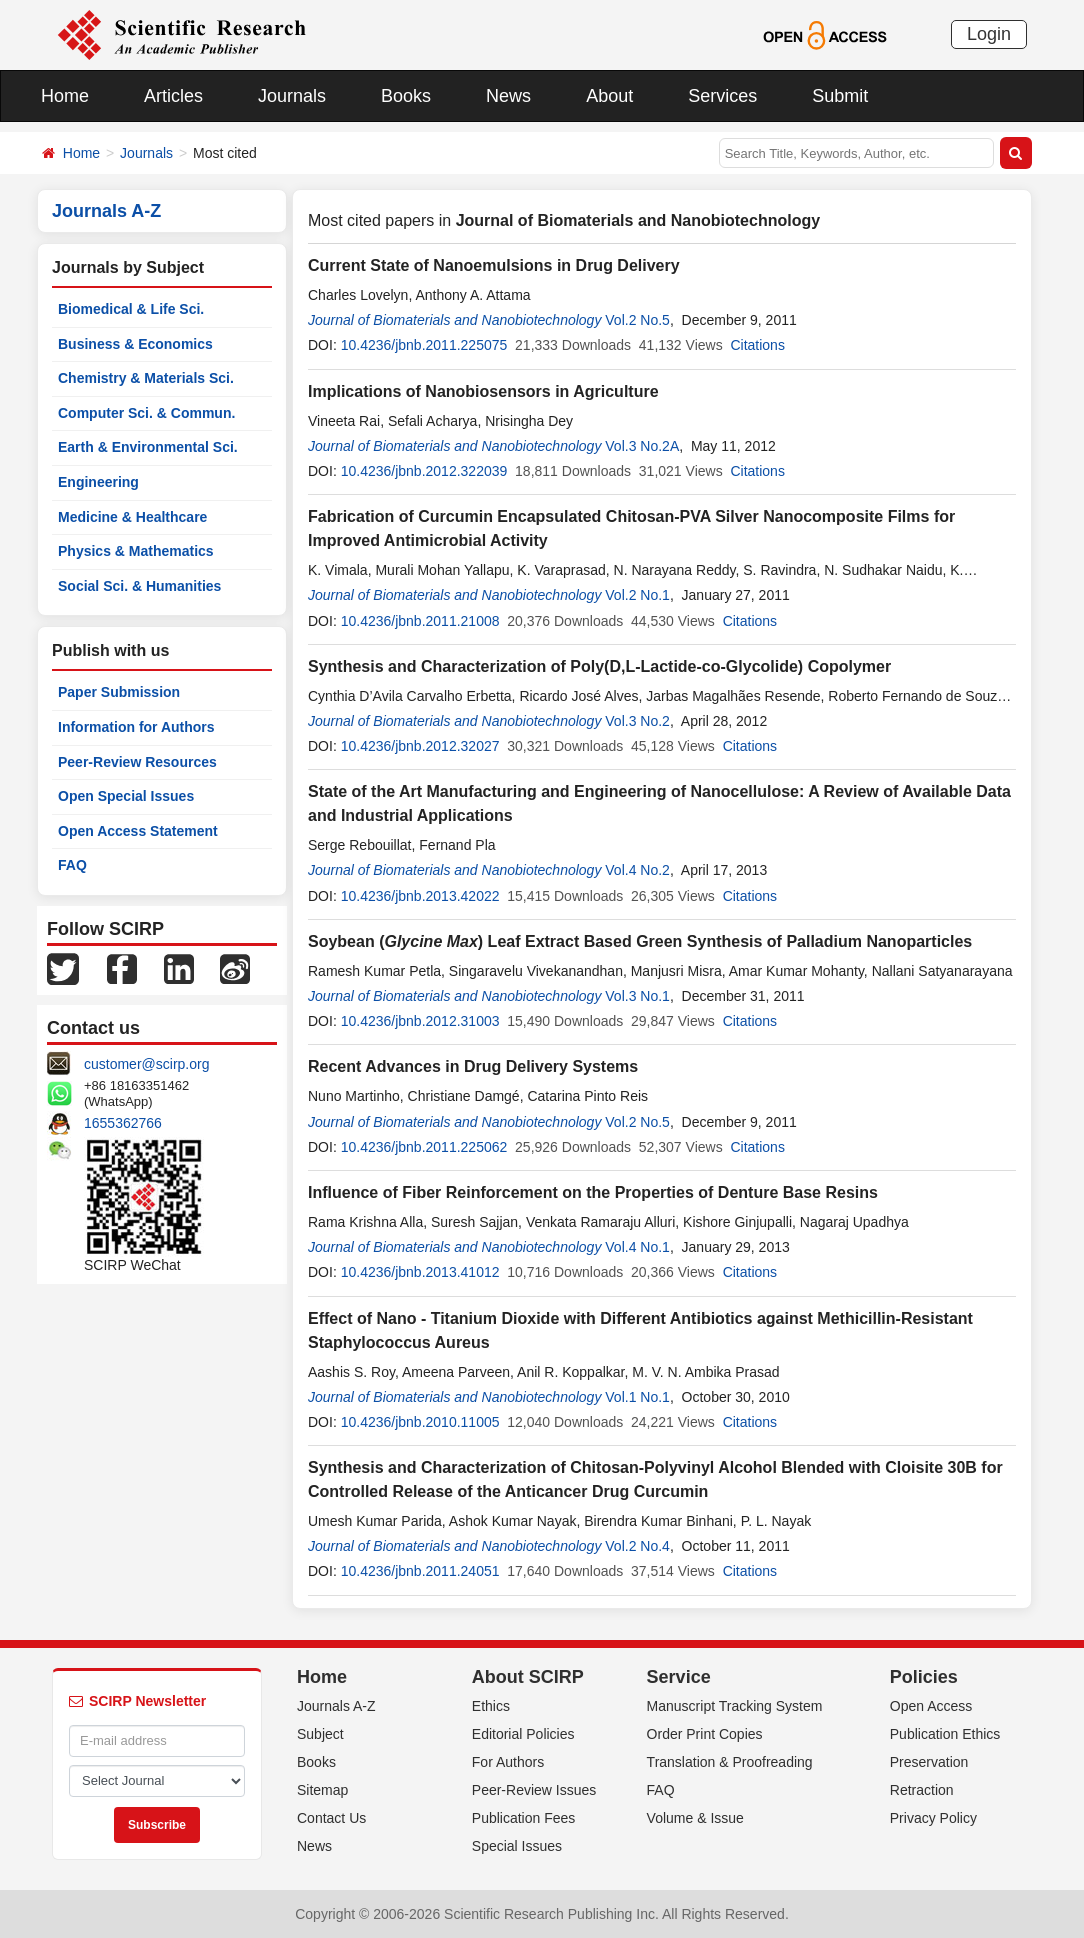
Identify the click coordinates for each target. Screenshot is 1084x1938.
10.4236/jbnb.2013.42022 (420, 896)
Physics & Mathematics (136, 551)
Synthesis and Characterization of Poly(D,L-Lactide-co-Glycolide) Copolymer (599, 666)
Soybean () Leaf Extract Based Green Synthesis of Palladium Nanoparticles (640, 941)
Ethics (491, 1706)
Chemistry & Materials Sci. (146, 378)
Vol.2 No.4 (637, 1546)
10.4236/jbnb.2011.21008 (420, 621)
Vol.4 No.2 (637, 870)
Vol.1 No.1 (637, 1397)
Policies (924, 1677)
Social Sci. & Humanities (139, 586)
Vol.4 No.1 (637, 1247)
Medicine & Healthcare (132, 517)
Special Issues (517, 1846)
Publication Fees (524, 1818)
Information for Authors (136, 727)
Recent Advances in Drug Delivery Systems (473, 1066)
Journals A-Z (336, 1706)
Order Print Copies (705, 1734)
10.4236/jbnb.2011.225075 (424, 345)
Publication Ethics (945, 1734)
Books (406, 96)
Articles (173, 96)
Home (65, 96)
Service (679, 1677)
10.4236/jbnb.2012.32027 (420, 746)
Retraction (922, 1790)
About (609, 96)
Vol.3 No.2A (642, 446)
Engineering (98, 482)
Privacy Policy (933, 1818)
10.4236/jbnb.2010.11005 (420, 1422)
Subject (320, 1734)
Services (722, 96)
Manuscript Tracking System (735, 1706)
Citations (757, 345)
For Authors (508, 1762)
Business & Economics (135, 344)
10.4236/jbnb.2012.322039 (424, 471)
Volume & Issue (695, 1818)
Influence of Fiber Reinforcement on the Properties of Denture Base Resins (593, 1192)
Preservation (929, 1762)
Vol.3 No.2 (637, 721)
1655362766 (123, 1123)
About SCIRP (528, 1677)
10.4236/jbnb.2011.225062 (424, 1147)
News (508, 96)
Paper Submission (119, 692)
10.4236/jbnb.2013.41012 (420, 1272)
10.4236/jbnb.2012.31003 (420, 1021)
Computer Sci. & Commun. (146, 413)
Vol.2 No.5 (637, 320)
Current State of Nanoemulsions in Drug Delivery (494, 265)
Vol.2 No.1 (637, 595)
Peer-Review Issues (534, 1790)
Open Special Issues (126, 796)
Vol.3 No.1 (637, 996)
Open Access (931, 1706)
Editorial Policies (523, 1734)
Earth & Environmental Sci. (148, 447)
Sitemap (322, 1790)
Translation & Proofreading (730, 1762)
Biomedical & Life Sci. (131, 309)
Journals (292, 96)
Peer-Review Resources (137, 762)
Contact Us (331, 1818)
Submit (840, 96)
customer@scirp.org (146, 1064)
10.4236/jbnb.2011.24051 (420, 1571)
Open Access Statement (138, 831)
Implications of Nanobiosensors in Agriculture (483, 391)
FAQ (72, 865)
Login (989, 34)
